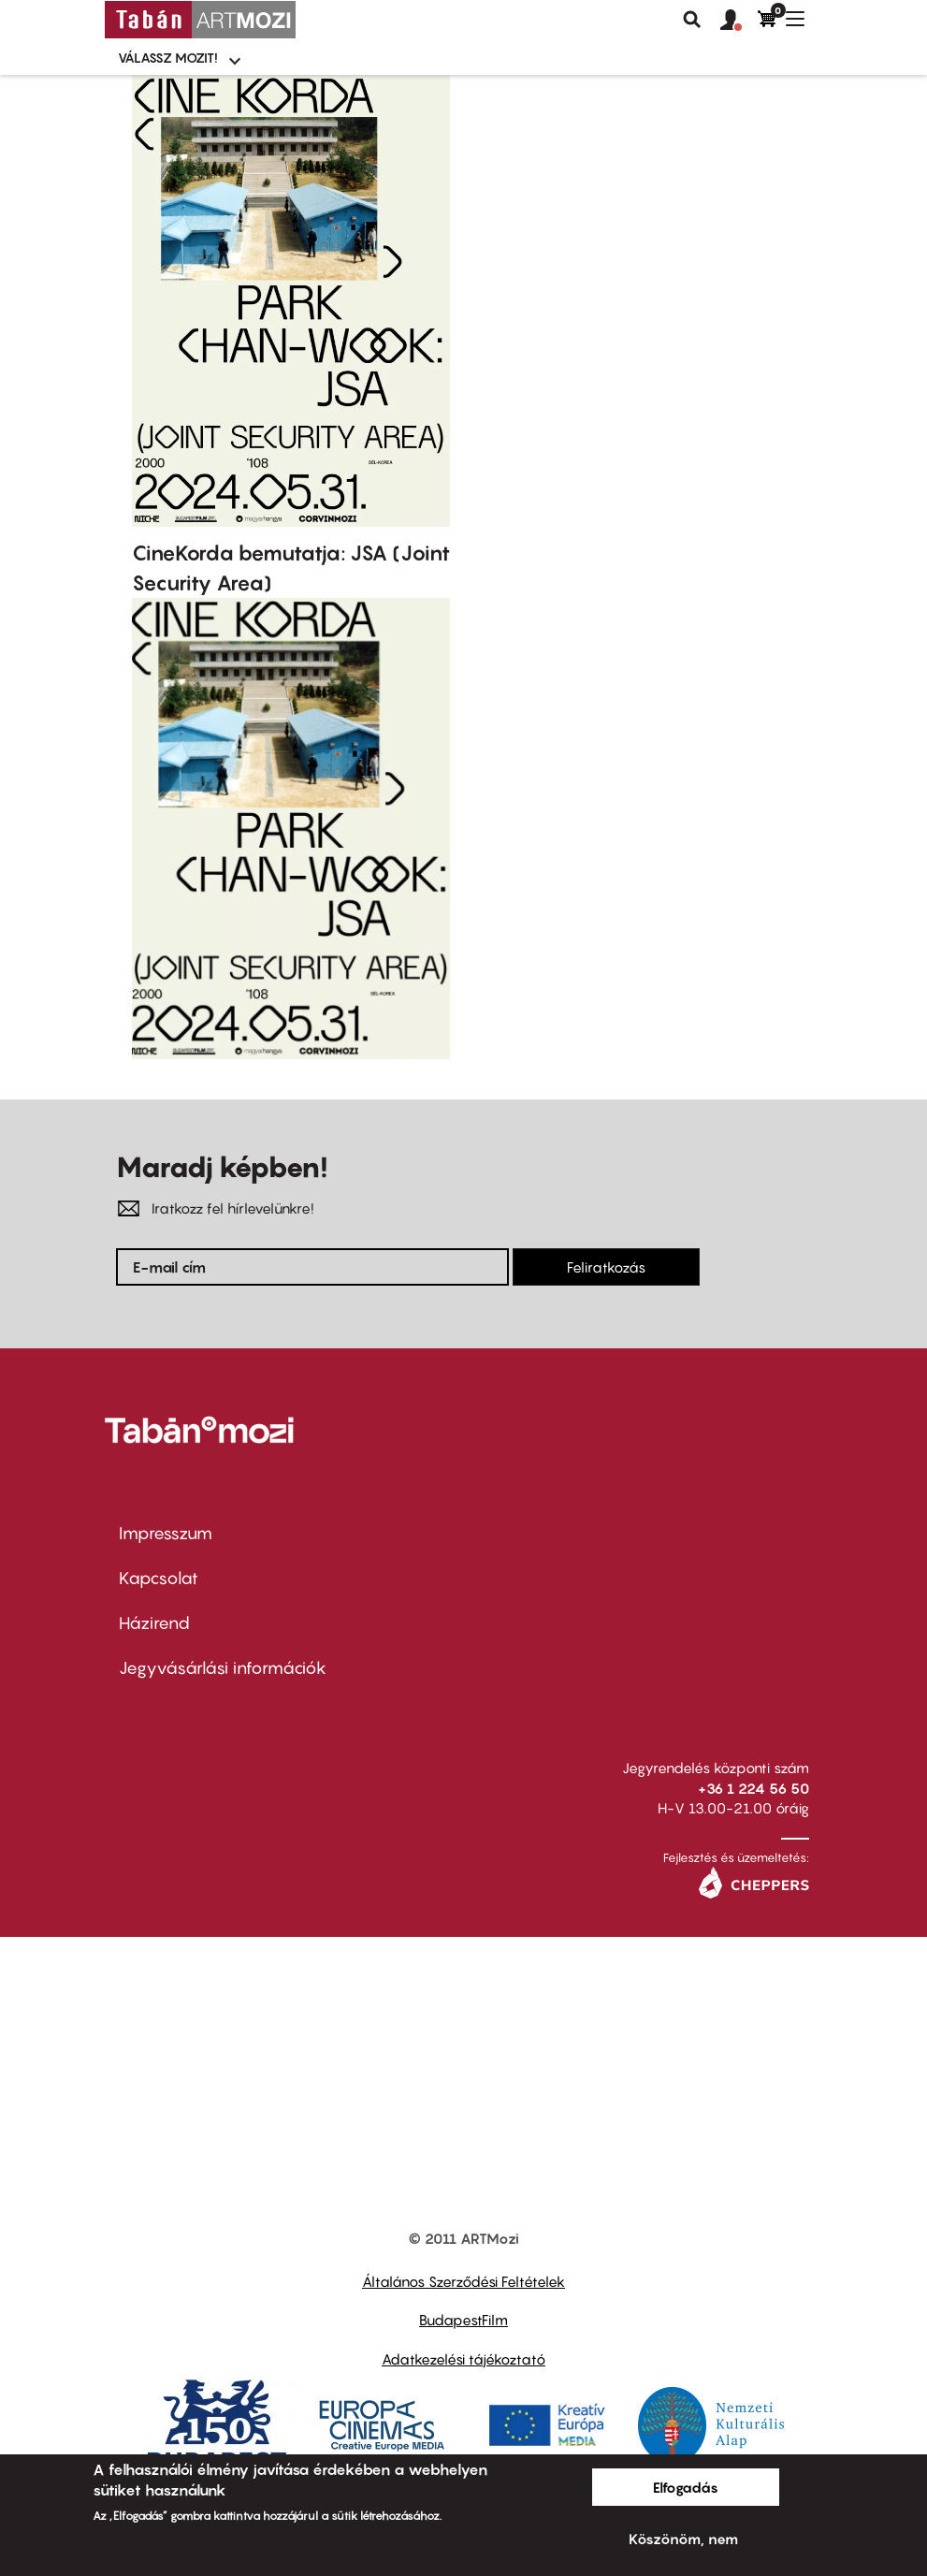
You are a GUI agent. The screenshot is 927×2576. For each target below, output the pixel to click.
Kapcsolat (158, 1578)
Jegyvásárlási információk (222, 1668)
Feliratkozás (606, 1267)
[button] (739, 20)
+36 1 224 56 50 (753, 1788)
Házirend (154, 1623)
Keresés (692, 19)
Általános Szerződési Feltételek (463, 2281)
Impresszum (165, 1533)
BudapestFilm (463, 2319)
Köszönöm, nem (683, 2538)
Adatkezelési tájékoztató (463, 2358)
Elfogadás (685, 2487)
